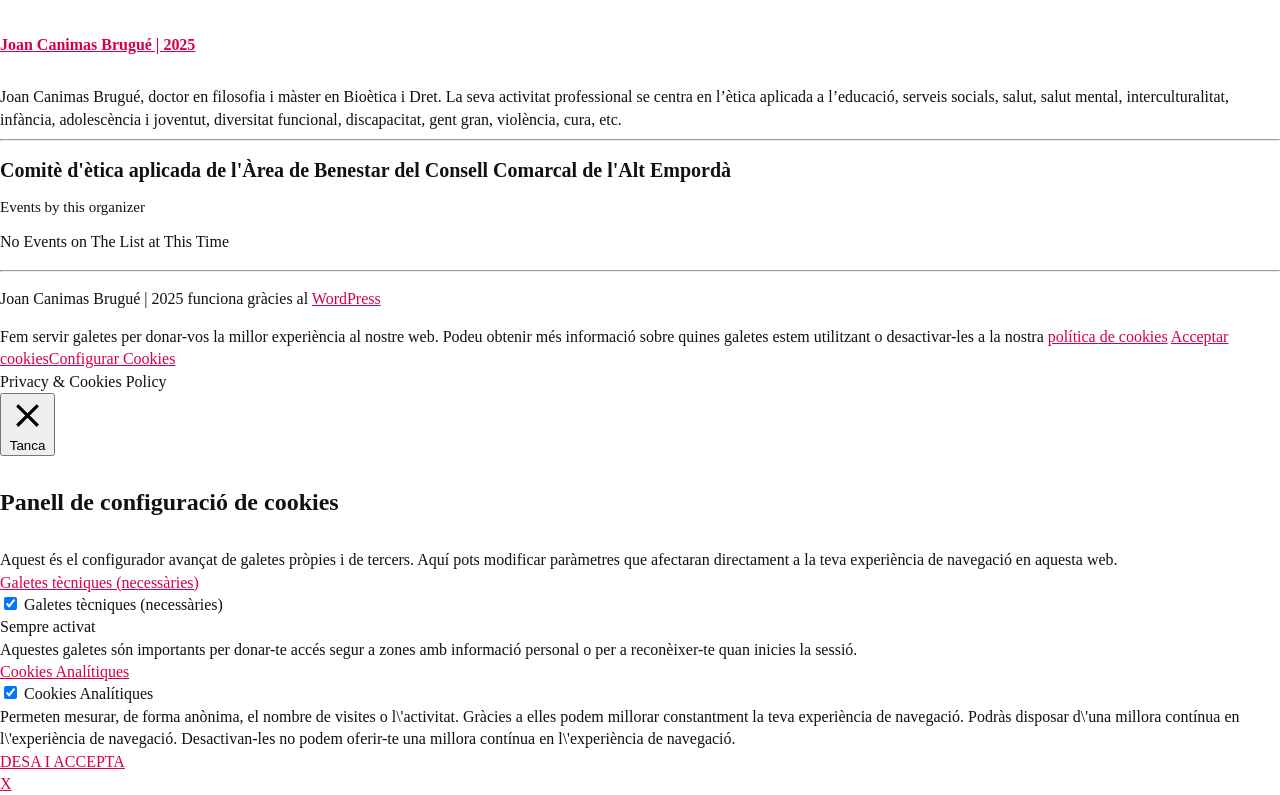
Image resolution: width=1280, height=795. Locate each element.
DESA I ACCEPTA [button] (62, 761)
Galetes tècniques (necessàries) (123, 604)
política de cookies (1108, 336)
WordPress (346, 298)
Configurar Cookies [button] (112, 358)
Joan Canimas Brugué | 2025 (97, 44)
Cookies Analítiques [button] (64, 671)
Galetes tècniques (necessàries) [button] (99, 582)
